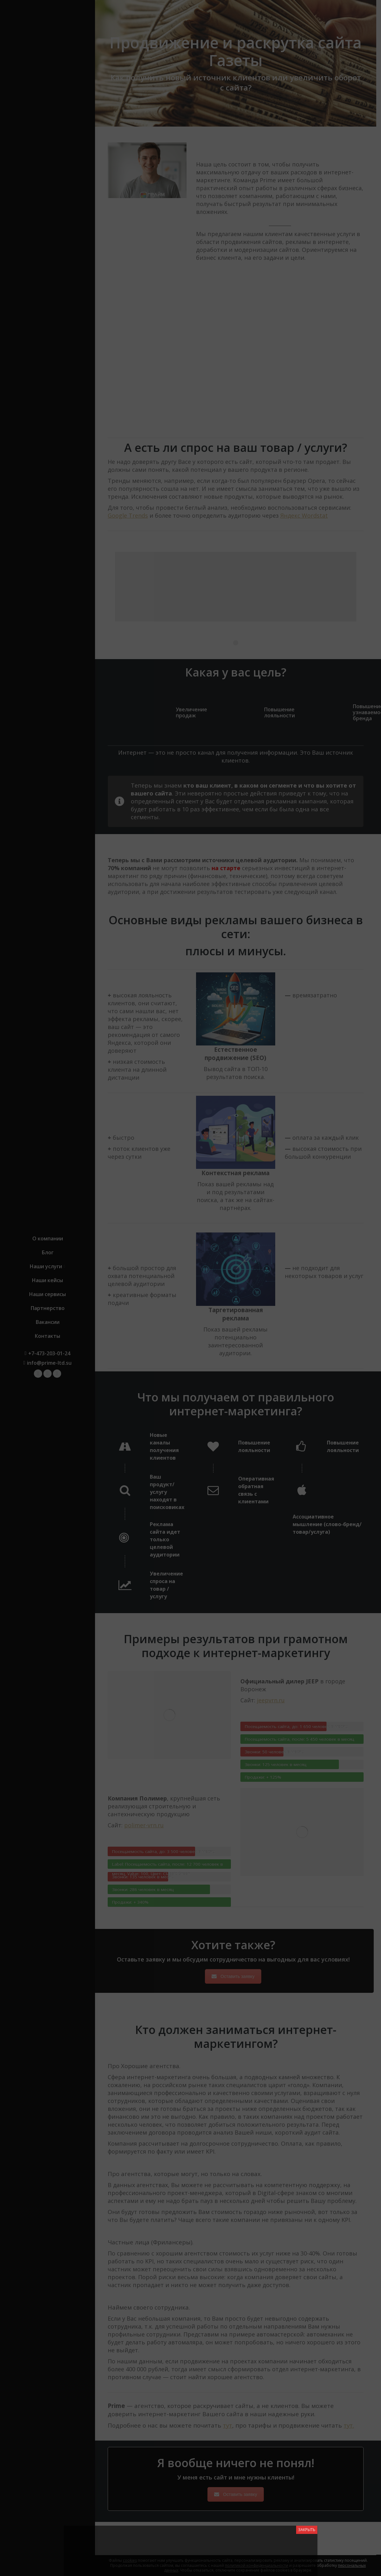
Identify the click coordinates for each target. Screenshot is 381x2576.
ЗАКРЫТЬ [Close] (306, 2529)
